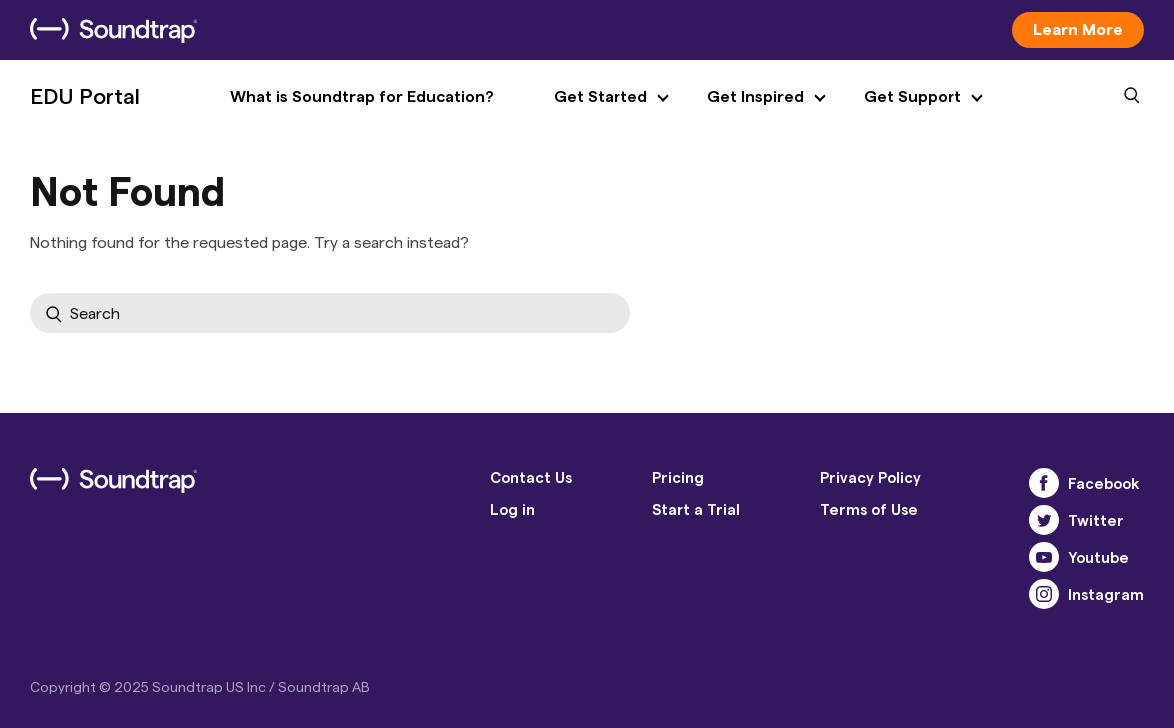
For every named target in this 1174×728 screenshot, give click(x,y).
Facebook (1084, 483)
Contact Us (531, 477)
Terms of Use (869, 509)
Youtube (1079, 557)
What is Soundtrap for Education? (362, 95)
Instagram (1086, 594)
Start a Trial (696, 509)
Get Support (912, 95)
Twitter (1076, 520)
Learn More (1078, 28)
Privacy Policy (870, 477)
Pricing (678, 477)
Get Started (600, 95)
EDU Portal (85, 95)
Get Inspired (755, 95)
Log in (512, 509)
